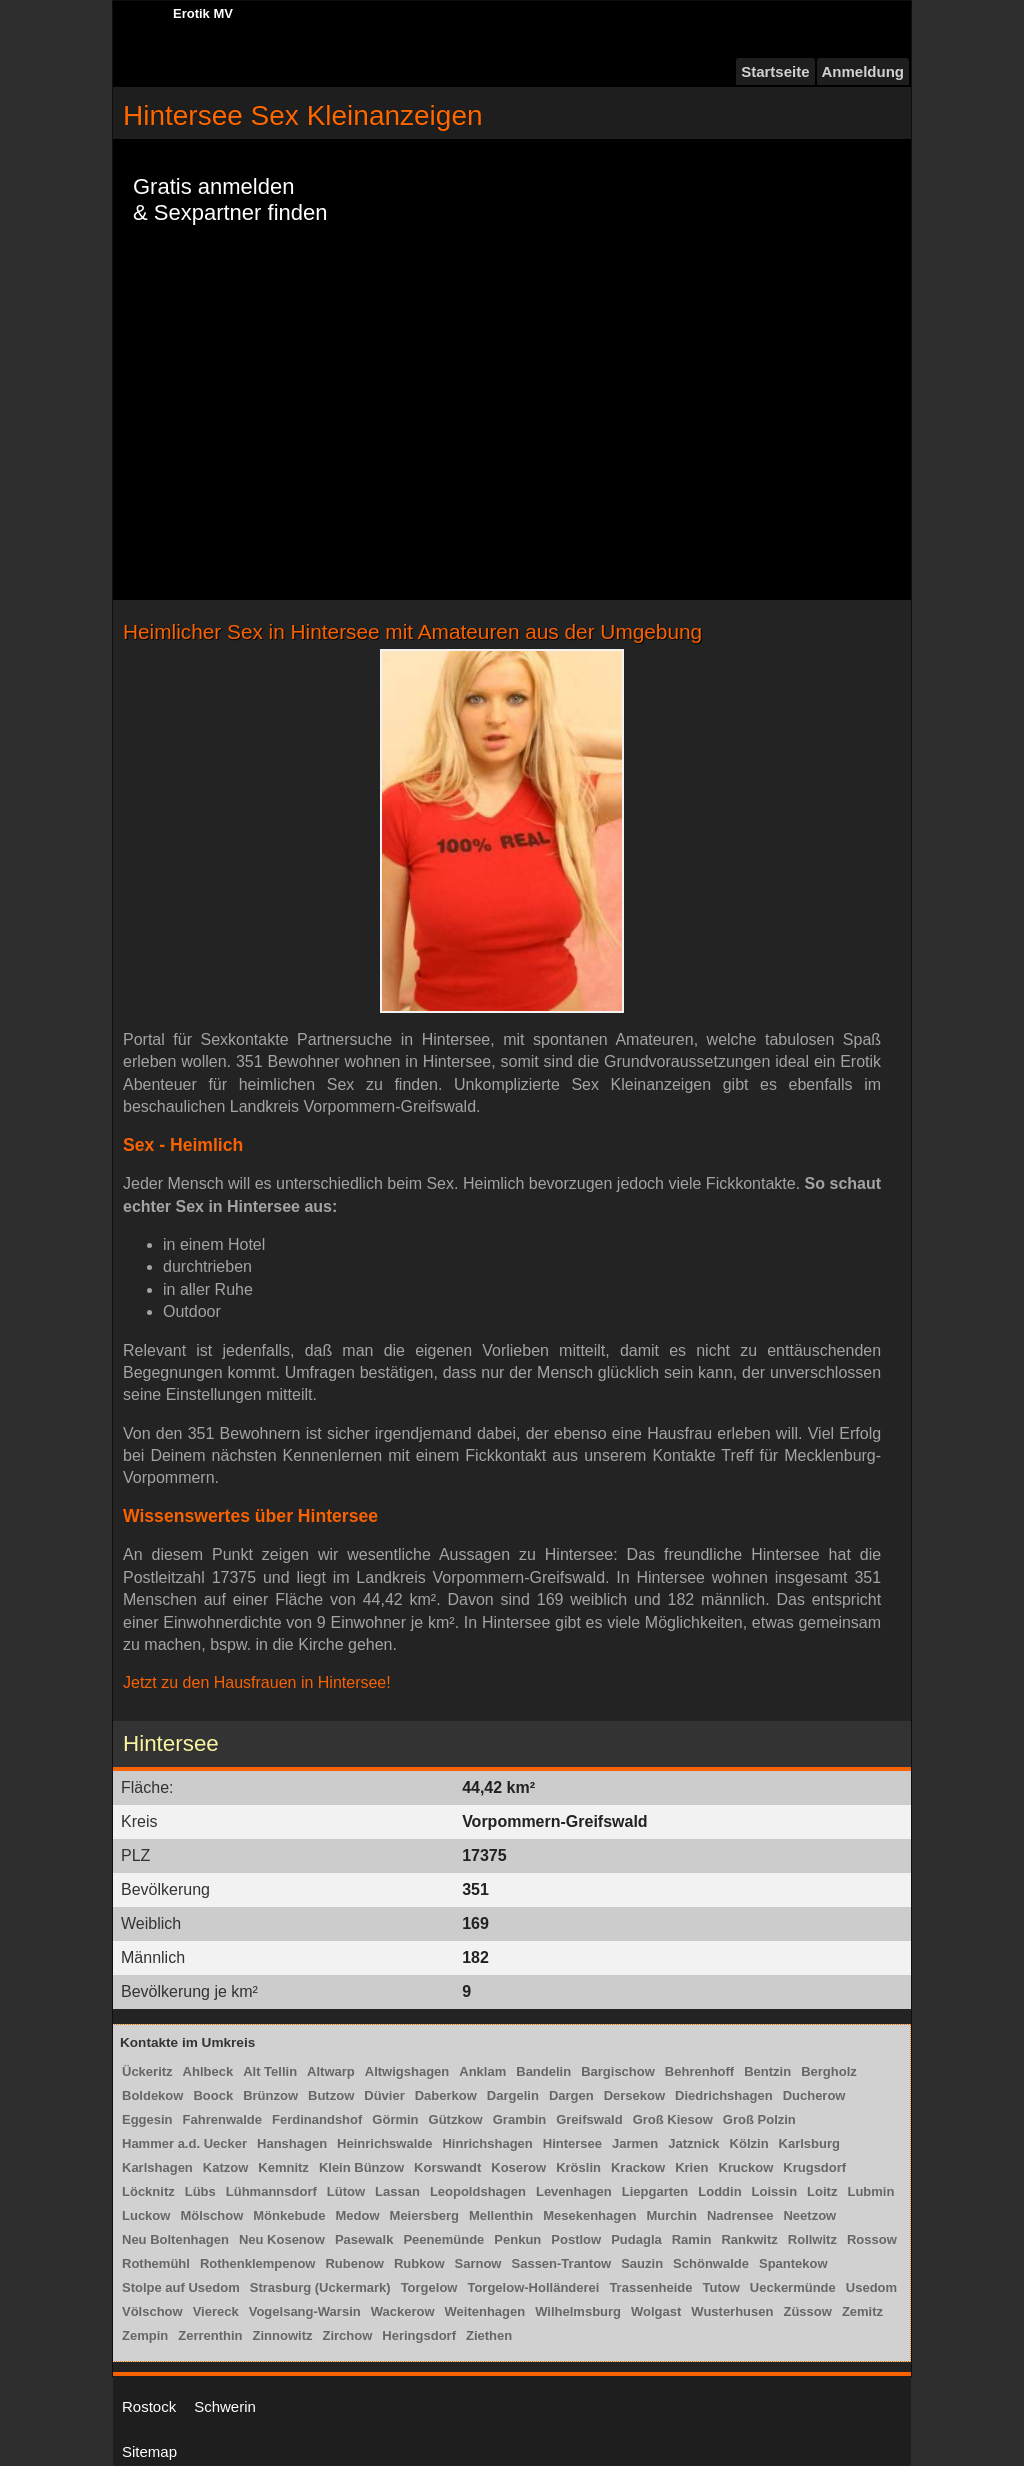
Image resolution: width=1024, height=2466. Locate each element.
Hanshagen (292, 2143)
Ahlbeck (208, 2071)
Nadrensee (740, 2215)
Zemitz (862, 2311)
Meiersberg (424, 2215)
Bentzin (767, 2071)
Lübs (200, 2191)
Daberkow (446, 2095)
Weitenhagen (485, 2311)
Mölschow (211, 2215)
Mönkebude (289, 2215)
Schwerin (225, 2406)
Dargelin (513, 2095)
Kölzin (749, 2143)
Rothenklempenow (258, 2263)
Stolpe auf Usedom (181, 2287)
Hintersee (572, 2143)
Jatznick (693, 2143)
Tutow (721, 2287)
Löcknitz (148, 2191)
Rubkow (419, 2263)
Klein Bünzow (361, 2167)
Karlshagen (157, 2167)
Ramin (692, 2239)
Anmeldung (863, 71)
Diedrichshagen (724, 2095)
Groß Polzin (759, 2119)
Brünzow (270, 2095)
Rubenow (354, 2263)
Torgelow (429, 2287)
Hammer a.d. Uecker (184, 2143)
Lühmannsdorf (271, 2191)
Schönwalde (711, 2263)
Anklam (482, 2071)
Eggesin (147, 2119)
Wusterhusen (732, 2311)
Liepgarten (655, 2191)
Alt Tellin (270, 2071)
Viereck (216, 2311)
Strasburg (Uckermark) (320, 2287)
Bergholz (829, 2071)
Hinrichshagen (487, 2143)
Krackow (638, 2167)
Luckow (146, 2215)
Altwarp (331, 2071)
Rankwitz (749, 2239)
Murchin (671, 2215)
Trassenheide (650, 2287)
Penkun (517, 2239)
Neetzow (809, 2215)
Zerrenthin (210, 2335)
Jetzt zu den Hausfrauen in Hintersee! (257, 1682)
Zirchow (347, 2335)
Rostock (149, 2406)
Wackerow (403, 2311)
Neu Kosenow (282, 2239)
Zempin (145, 2335)
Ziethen (489, 2335)
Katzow (226, 2167)
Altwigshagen (407, 2071)
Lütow (346, 2191)
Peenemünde (443, 2239)
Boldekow (152, 2095)
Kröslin (578, 2167)
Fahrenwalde (222, 2119)
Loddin (719, 2191)
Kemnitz (283, 2167)
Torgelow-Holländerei (533, 2287)
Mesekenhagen (589, 2215)
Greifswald (589, 2119)
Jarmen (635, 2143)
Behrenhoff (699, 2071)
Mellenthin (501, 2215)
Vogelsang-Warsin (305, 2311)
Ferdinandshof (317, 2119)
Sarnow (478, 2263)
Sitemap (149, 2451)
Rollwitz (812, 2239)
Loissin (775, 2191)
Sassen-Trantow (562, 2263)
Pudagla (636, 2239)
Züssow (807, 2311)
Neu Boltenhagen (175, 2239)
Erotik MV (203, 13)
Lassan (397, 2191)
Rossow (872, 2239)
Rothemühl (156, 2263)
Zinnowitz (283, 2335)
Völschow (152, 2311)
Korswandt (447, 2167)
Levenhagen (574, 2191)
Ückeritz (147, 2071)
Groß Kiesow (673, 2119)
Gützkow (456, 2119)
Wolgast (656, 2311)
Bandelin (543, 2071)
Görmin (395, 2119)
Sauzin (642, 2263)
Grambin (519, 2119)
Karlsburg (809, 2143)
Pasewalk (364, 2239)
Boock (213, 2095)
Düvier (384, 2095)
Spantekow (793, 2263)
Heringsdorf (419, 2335)
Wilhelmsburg (578, 2311)
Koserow (518, 2167)
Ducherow (814, 2095)
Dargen (571, 2095)
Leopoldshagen (478, 2191)
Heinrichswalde (384, 2143)
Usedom (871, 2287)
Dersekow (634, 2095)
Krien (691, 2167)
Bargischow (618, 2071)
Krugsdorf (814, 2167)
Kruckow (745, 2167)
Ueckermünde (793, 2287)
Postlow (576, 2239)
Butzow (331, 2095)
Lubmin (870, 2191)
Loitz (822, 2191)
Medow (357, 2215)
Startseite (775, 71)
